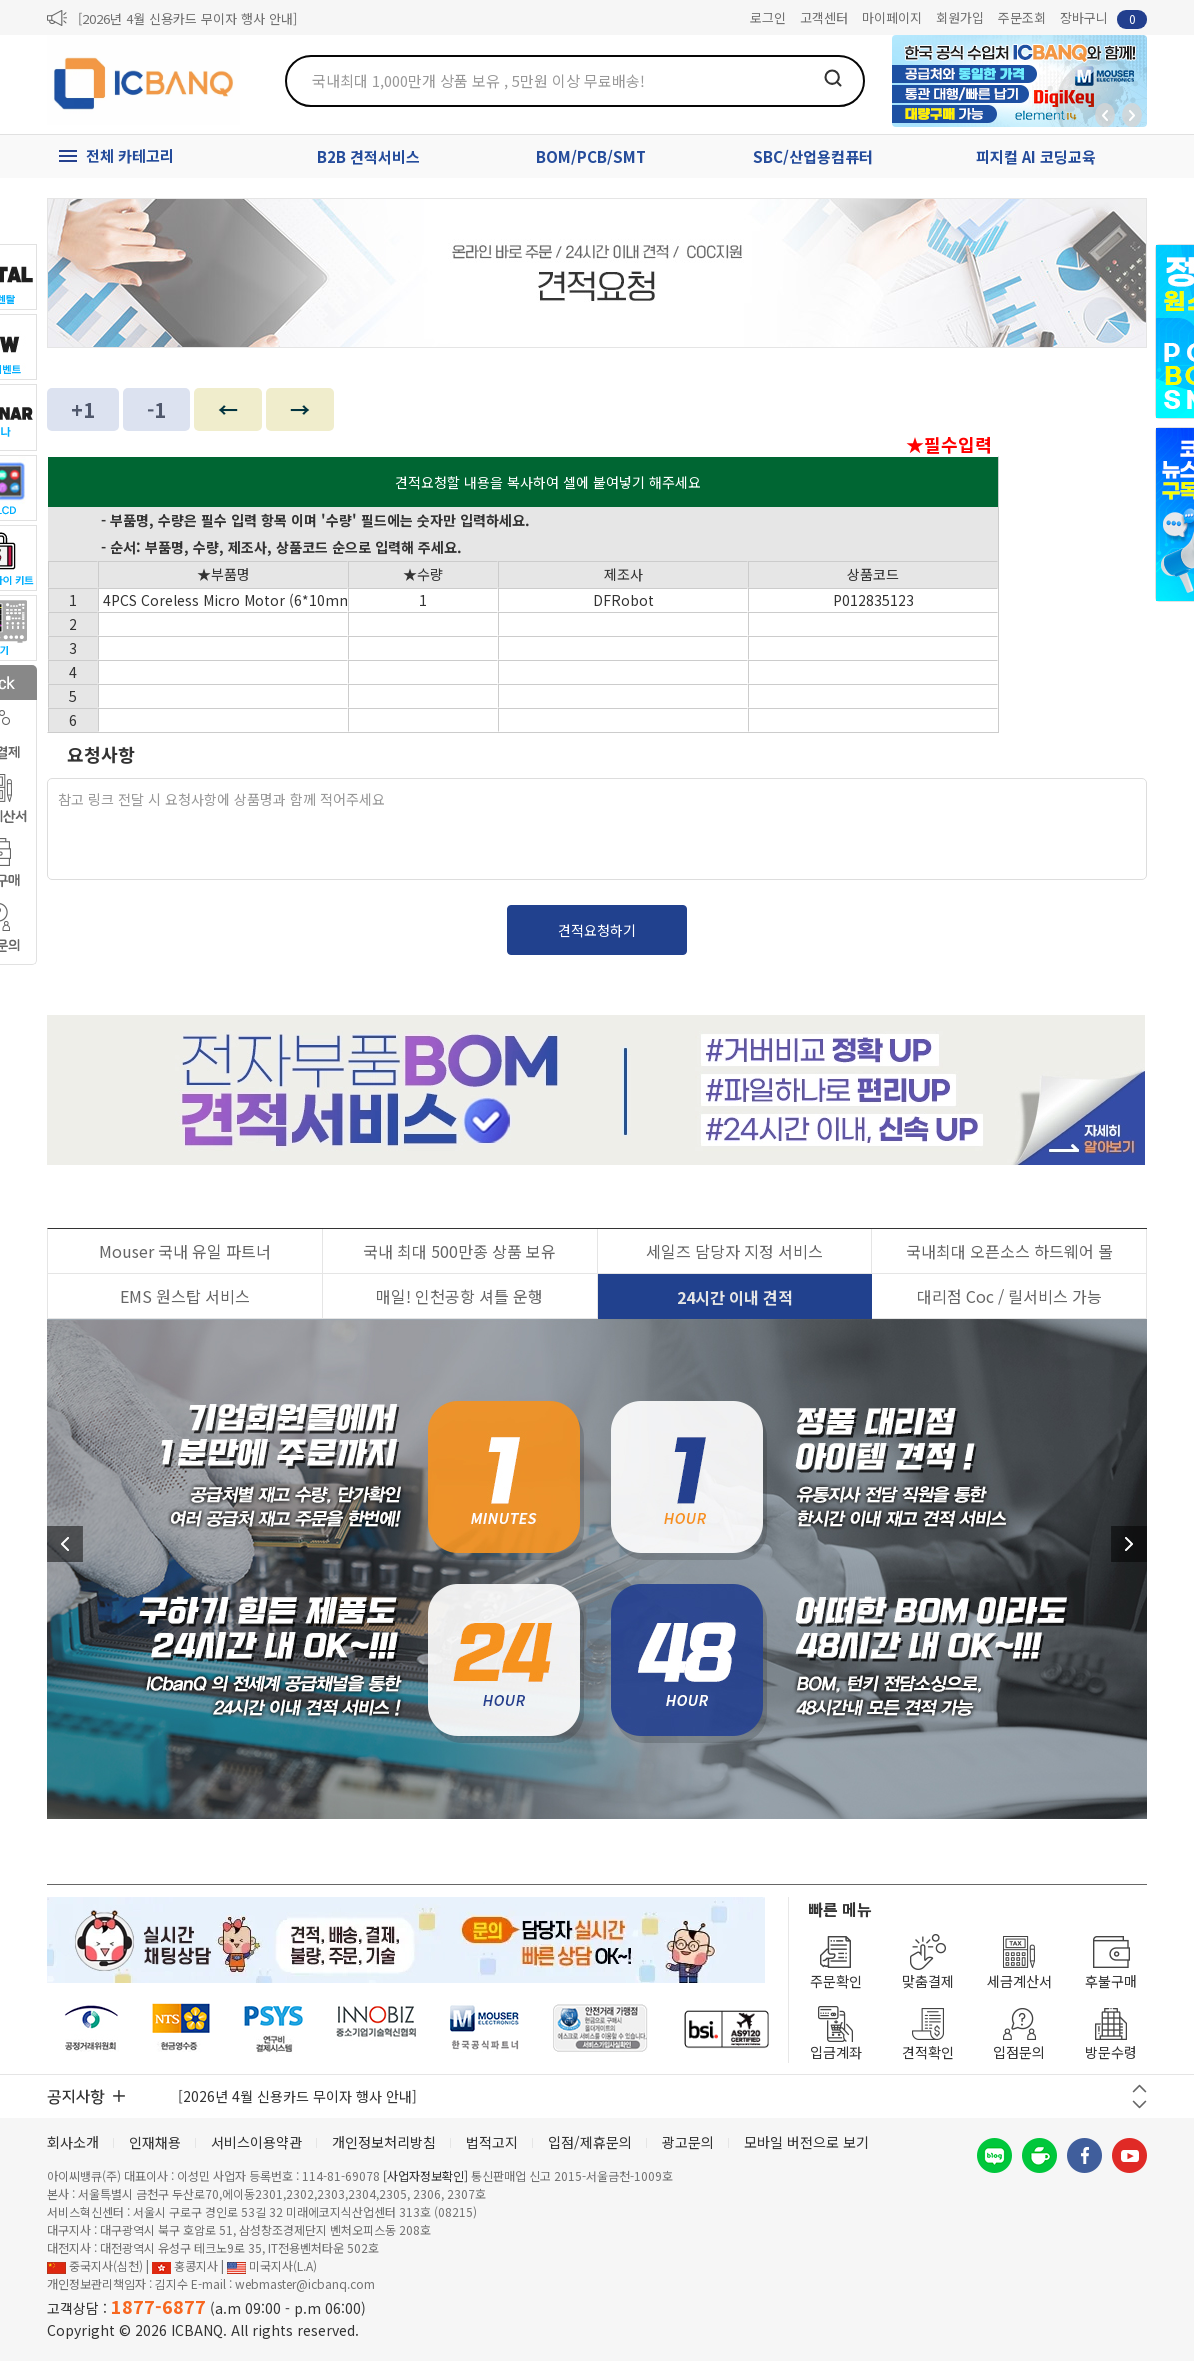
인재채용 (155, 2142)
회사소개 (73, 2142)
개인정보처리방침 (384, 2142)
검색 (833, 78)
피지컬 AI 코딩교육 (1036, 156)
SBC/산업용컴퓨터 (813, 156)
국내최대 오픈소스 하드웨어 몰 (1009, 1251)
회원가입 (960, 17)
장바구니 (1103, 18)
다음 (1129, 1544)
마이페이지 (892, 17)
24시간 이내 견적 (735, 1297)
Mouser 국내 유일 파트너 (185, 1251)
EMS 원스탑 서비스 (185, 1296)
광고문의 (688, 2142)
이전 (65, 1544)
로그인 (768, 17)
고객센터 (824, 17)
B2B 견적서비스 (368, 156)
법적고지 (492, 2142)
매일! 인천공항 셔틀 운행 (459, 1296)
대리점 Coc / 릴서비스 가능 (1009, 1296)
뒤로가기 (1105, 115)
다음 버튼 (1139, 2104)
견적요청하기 (597, 930)
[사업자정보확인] (425, 2175)
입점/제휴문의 (590, 2142)
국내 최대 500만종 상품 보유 (459, 1251)
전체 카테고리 (130, 155)
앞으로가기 (1132, 115)
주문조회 (1022, 17)
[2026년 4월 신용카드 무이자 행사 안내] (187, 18)
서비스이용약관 (256, 2142)
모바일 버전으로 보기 (806, 2142)
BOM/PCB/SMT (591, 156)
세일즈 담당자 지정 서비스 (734, 1251)
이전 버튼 (1139, 2088)
